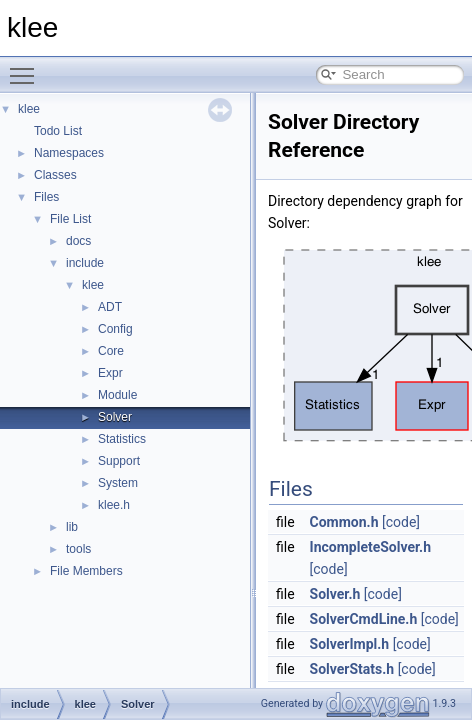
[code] (401, 522)
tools (78, 549)
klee (29, 109)
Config (115, 329)
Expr (110, 373)
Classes (55, 175)
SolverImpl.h (350, 644)
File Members (86, 571)
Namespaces (69, 153)
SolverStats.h (352, 669)
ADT (110, 307)
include (85, 263)
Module (117, 395)
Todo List (58, 131)
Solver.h (335, 594)
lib (72, 527)
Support (119, 461)
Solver (115, 417)
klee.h (114, 505)
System (118, 483)
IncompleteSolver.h (370, 547)
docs (78, 241)
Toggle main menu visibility (27, 67)
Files (46, 197)
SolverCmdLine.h (364, 619)
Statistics (122, 439)
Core (111, 351)
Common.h (344, 522)
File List (70, 219)
